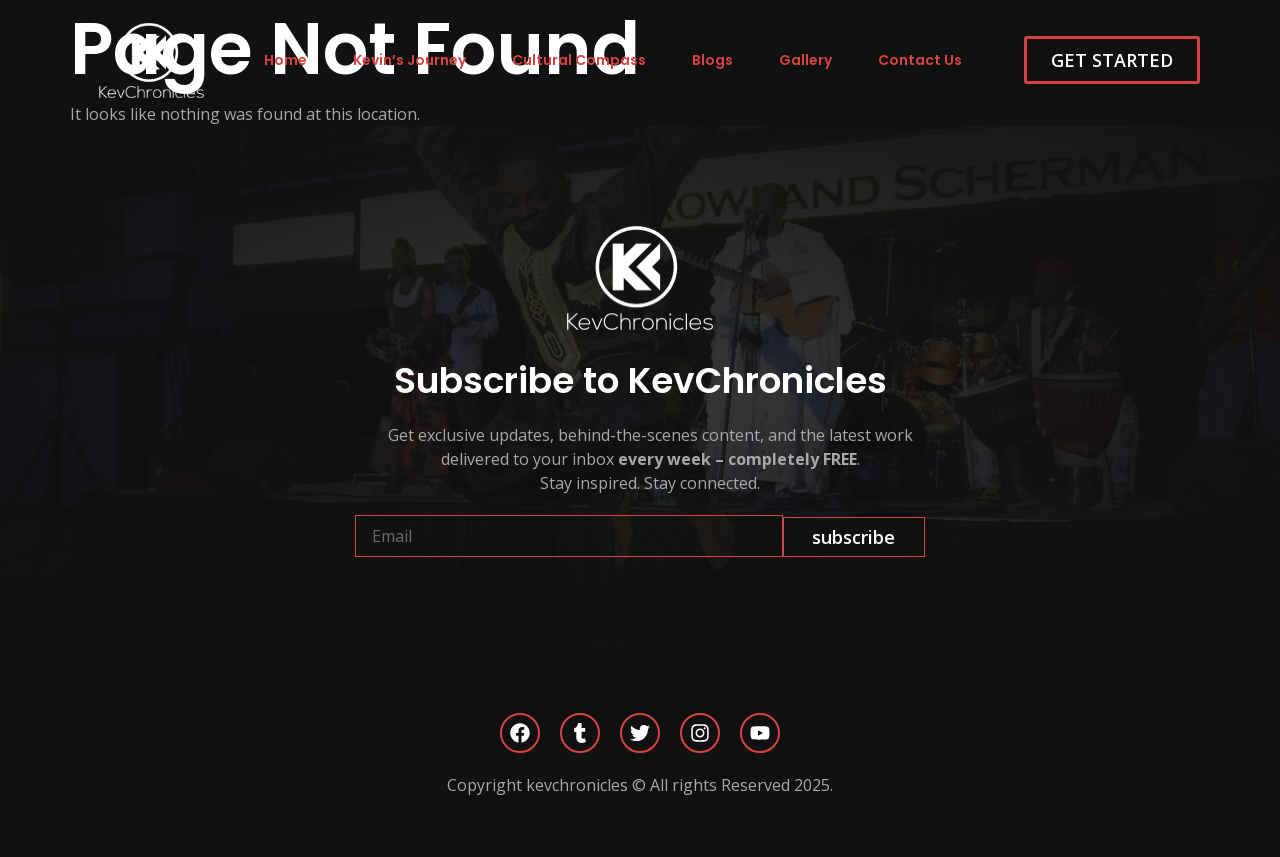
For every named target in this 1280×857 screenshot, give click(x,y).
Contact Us (920, 60)
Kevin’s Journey (409, 60)
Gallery (805, 60)
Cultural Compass (579, 60)
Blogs (712, 60)
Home (285, 60)
